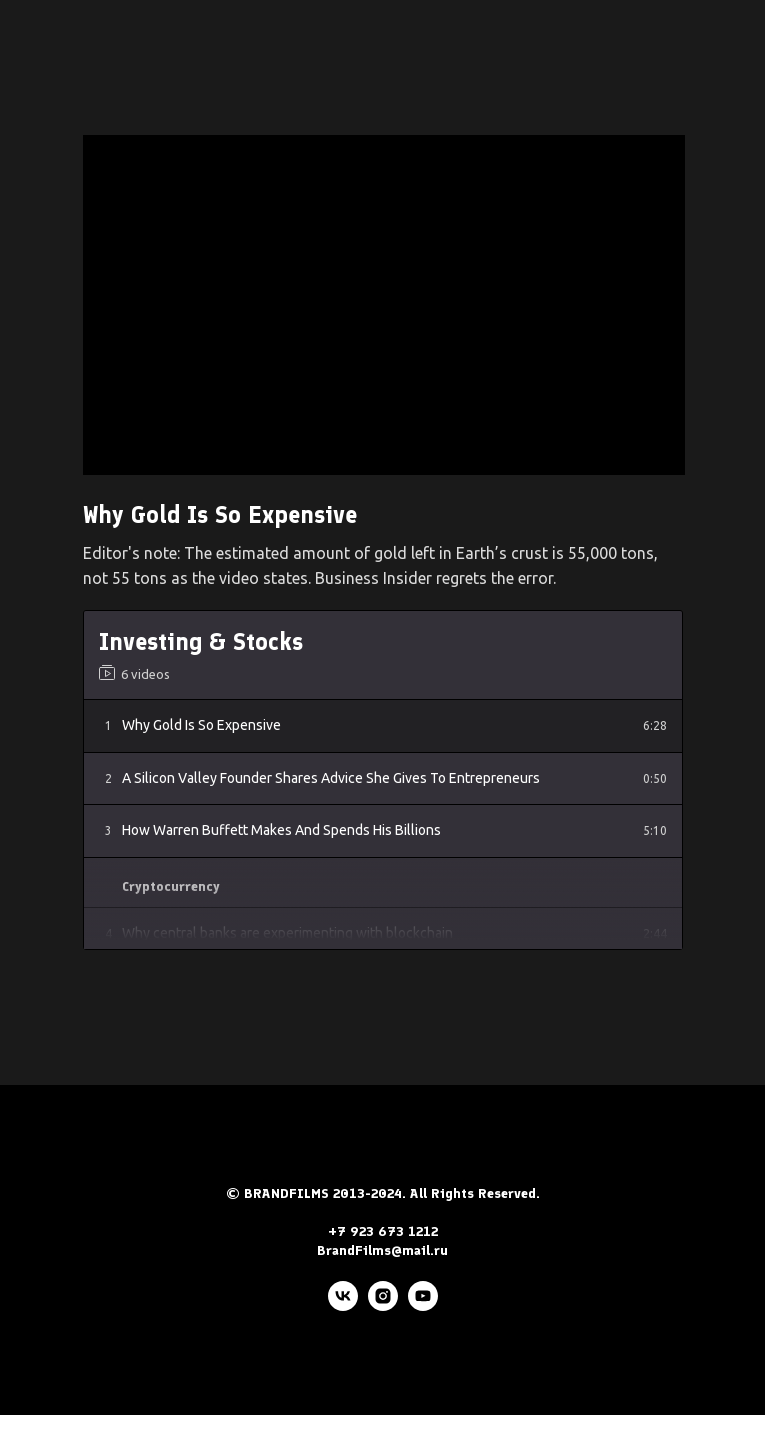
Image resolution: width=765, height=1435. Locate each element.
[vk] (343, 1305)
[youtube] (423, 1305)
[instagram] (383, 1305)
